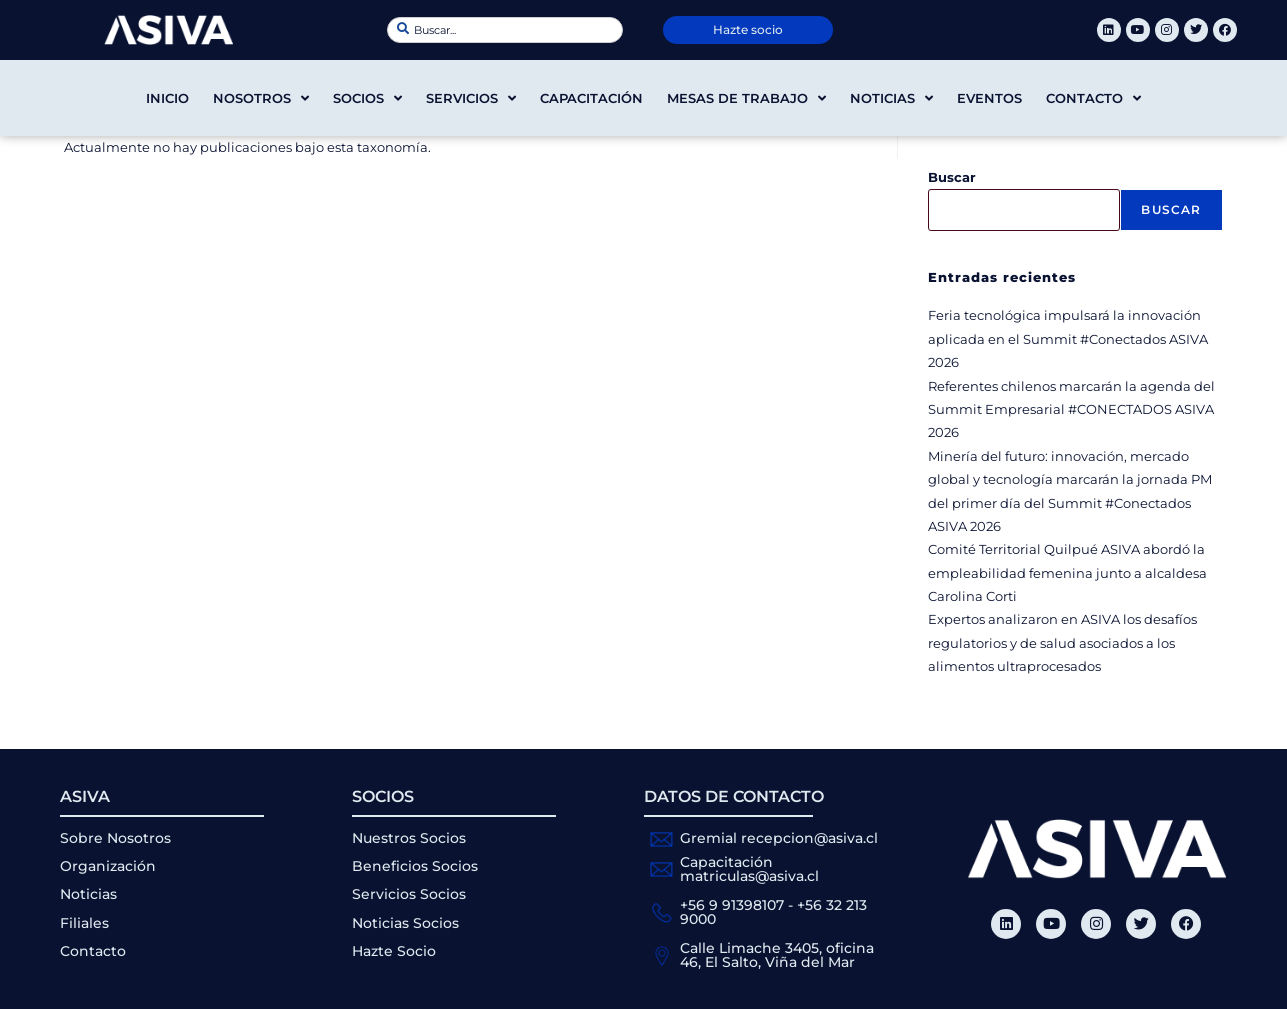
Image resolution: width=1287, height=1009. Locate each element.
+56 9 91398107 (732, 905)
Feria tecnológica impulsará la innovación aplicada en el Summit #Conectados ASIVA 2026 (1068, 338)
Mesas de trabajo (746, 98)
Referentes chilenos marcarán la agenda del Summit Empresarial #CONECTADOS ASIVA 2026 (1071, 409)
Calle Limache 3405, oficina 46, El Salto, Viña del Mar (777, 955)
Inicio (167, 98)
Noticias (891, 98)
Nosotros (261, 98)
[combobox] (505, 30)
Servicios (471, 98)
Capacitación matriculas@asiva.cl (749, 869)
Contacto (1093, 98)
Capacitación (591, 98)
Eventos (989, 98)
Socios (367, 98)
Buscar (952, 177)
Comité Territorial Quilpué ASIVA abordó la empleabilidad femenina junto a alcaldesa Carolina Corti (1067, 572)
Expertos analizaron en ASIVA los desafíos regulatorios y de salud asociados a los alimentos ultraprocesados (1062, 642)
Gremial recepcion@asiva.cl (779, 838)
